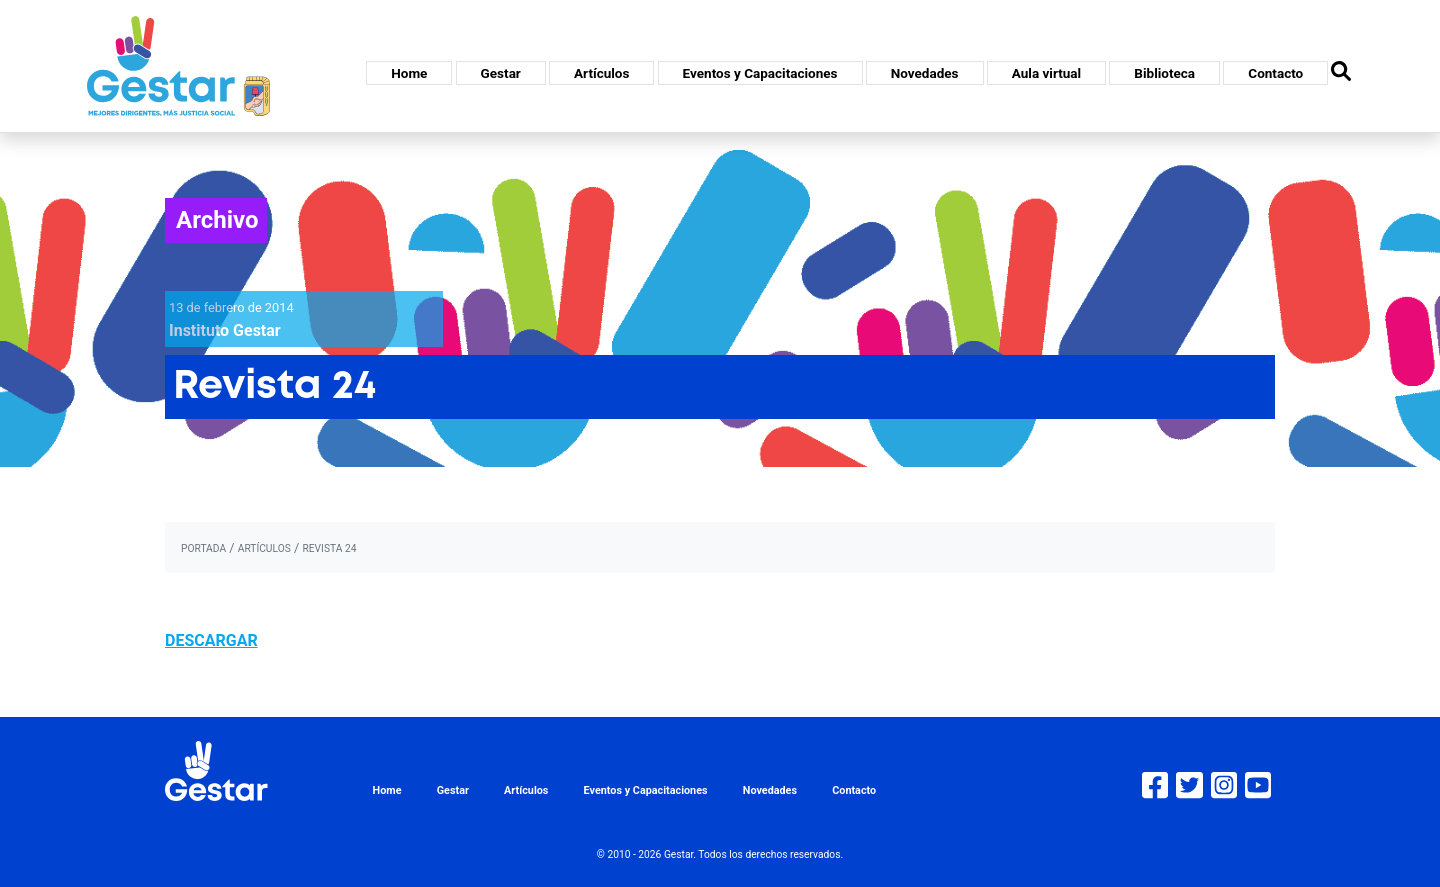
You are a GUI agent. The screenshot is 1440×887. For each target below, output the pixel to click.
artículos (264, 548)
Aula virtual (1046, 73)
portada (203, 548)
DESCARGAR (211, 640)
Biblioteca (1164, 73)
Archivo (217, 220)
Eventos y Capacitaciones (760, 73)
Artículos (601, 73)
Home (409, 73)
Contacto (1275, 73)
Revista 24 (329, 548)
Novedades (925, 73)
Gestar (501, 73)
